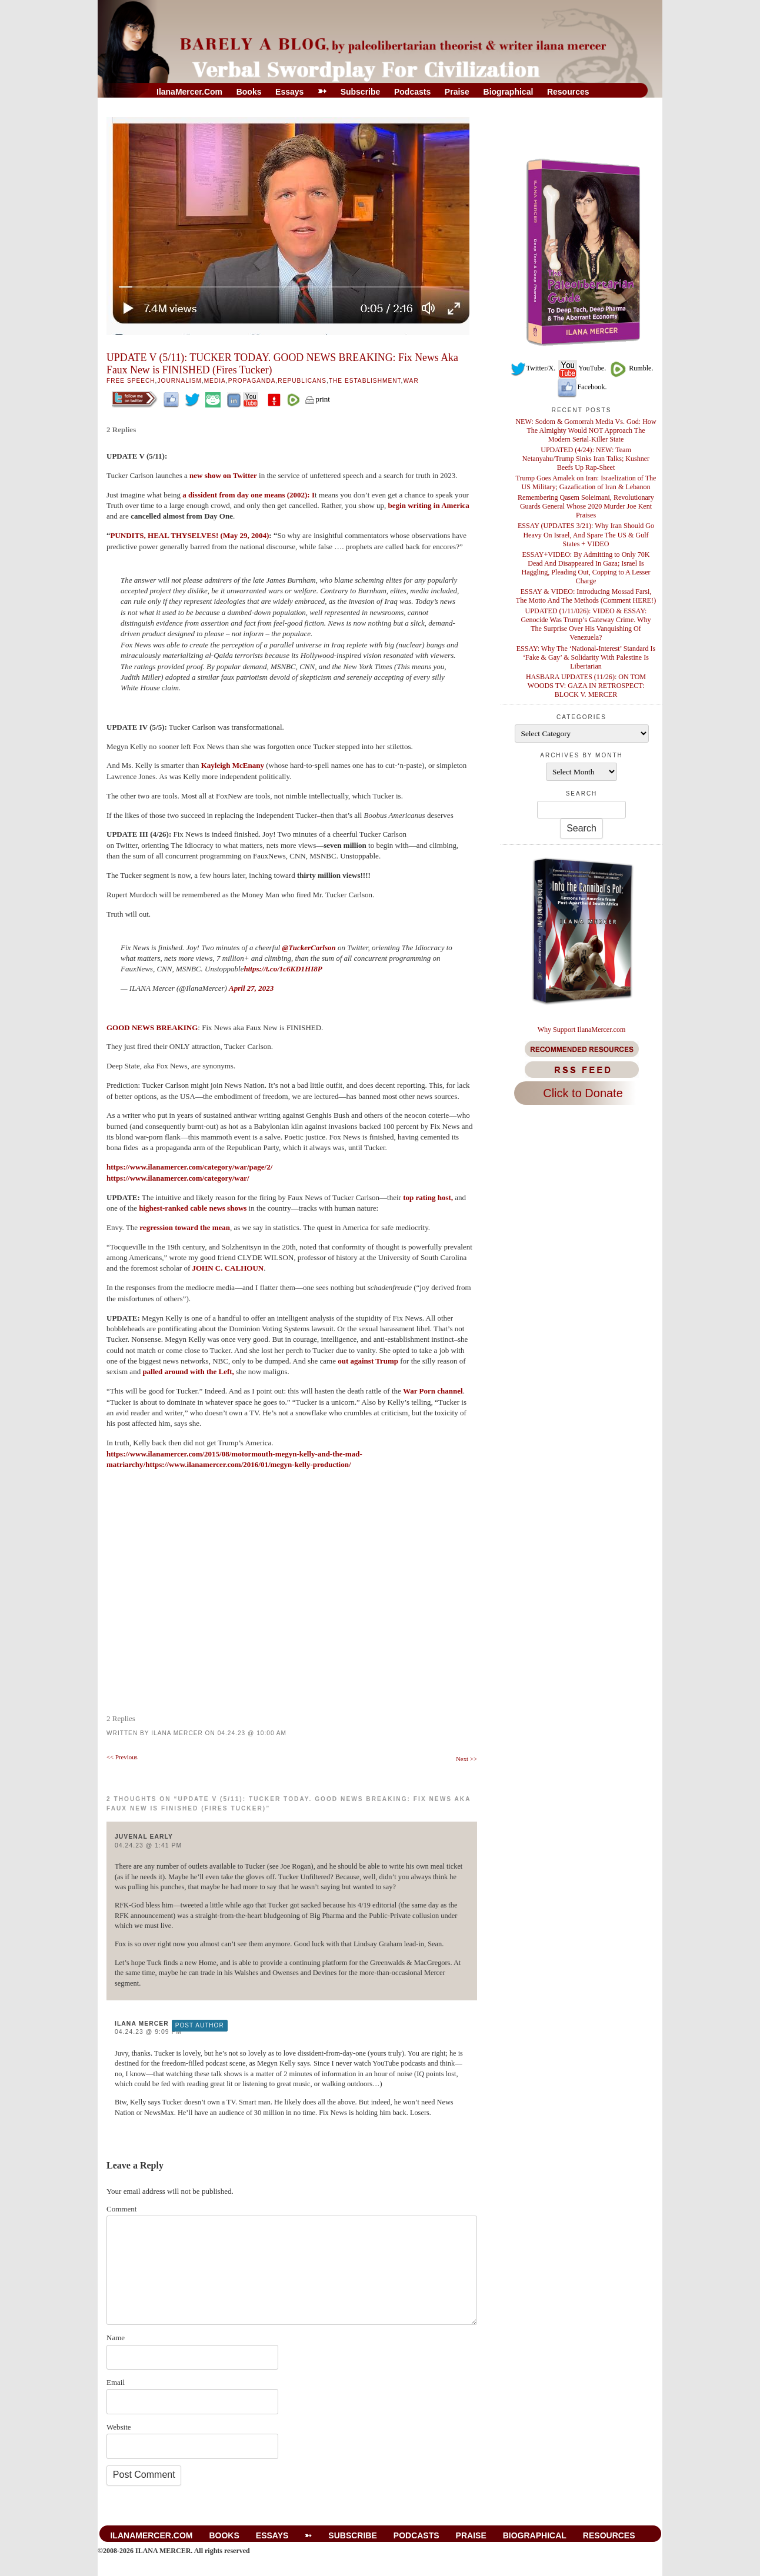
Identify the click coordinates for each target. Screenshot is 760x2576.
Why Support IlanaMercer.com (582, 1029)
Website (118, 2427)
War (410, 380)
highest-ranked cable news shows (193, 1208)
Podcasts (412, 91)
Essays (289, 91)
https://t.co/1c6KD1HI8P (283, 968)
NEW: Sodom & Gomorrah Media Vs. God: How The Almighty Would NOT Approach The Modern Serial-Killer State (585, 430)
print (317, 399)
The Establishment (365, 380)
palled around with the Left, (188, 1371)
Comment (121, 2208)
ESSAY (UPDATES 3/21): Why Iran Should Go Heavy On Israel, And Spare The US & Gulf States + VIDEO (586, 534)
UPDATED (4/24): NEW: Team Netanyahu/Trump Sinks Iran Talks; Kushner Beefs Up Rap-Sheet (585, 459)
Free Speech (130, 380)
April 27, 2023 (251, 988)
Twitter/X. (533, 368)
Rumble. (630, 368)
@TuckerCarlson (309, 947)
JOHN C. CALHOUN (228, 1268)
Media (215, 380)
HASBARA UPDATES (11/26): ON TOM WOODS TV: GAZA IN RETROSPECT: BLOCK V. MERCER (586, 686)
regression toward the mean (184, 1227)
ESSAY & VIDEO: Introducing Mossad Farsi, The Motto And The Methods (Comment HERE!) (586, 595)
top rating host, (429, 1197)
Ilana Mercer (177, 1733)
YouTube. (581, 368)
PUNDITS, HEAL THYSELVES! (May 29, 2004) (190, 535)
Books (249, 91)
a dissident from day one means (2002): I (248, 494)
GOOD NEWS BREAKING (152, 1027)
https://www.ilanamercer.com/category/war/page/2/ (189, 1166)
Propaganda (252, 380)
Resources (568, 91)
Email (115, 2382)
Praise (457, 91)
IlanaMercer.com (189, 91)
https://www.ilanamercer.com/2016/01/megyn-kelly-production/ (248, 1464)
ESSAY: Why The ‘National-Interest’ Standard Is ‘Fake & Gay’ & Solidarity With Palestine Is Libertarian (586, 657)
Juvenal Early (144, 1836)
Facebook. (581, 387)
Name (115, 2337)
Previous (122, 1756)
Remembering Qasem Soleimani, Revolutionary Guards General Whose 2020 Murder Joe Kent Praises (586, 506)
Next (466, 1758)
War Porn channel (433, 1390)
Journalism (179, 380)
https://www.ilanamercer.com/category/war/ (177, 1178)
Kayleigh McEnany (232, 765)
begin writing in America (428, 505)
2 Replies (121, 429)
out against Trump (369, 1361)
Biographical (509, 91)
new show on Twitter (223, 475)
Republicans (302, 380)
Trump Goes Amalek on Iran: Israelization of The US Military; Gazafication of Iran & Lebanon (586, 482)
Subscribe (361, 91)
